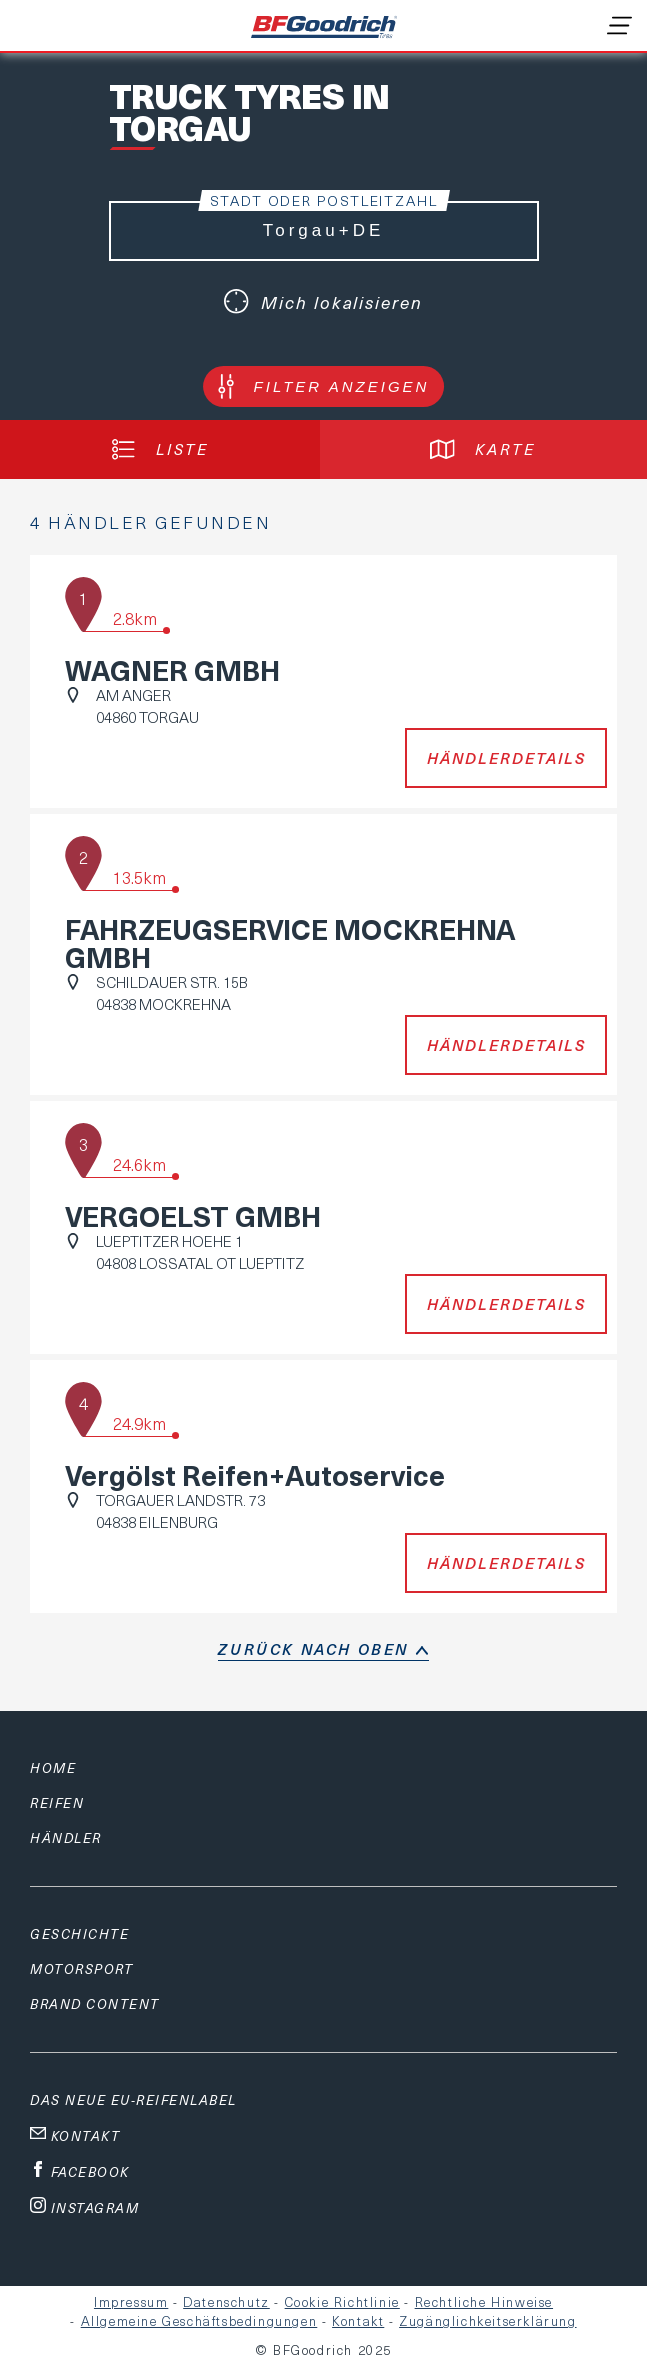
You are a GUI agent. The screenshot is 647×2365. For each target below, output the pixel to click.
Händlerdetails (506, 758)
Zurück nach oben (313, 1649)
